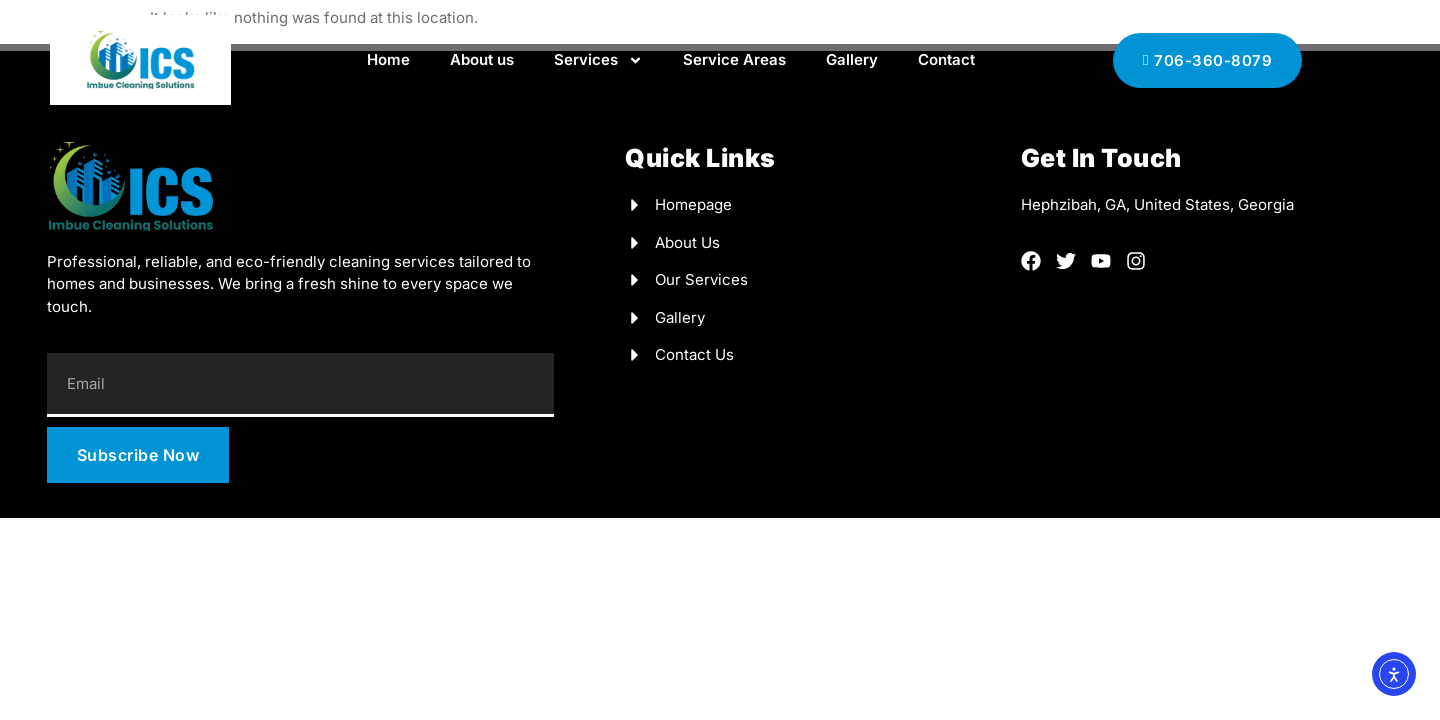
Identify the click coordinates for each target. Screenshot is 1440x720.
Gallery (852, 59)
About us (482, 59)
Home (388, 59)
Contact (946, 59)
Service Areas (734, 59)
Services (598, 60)
